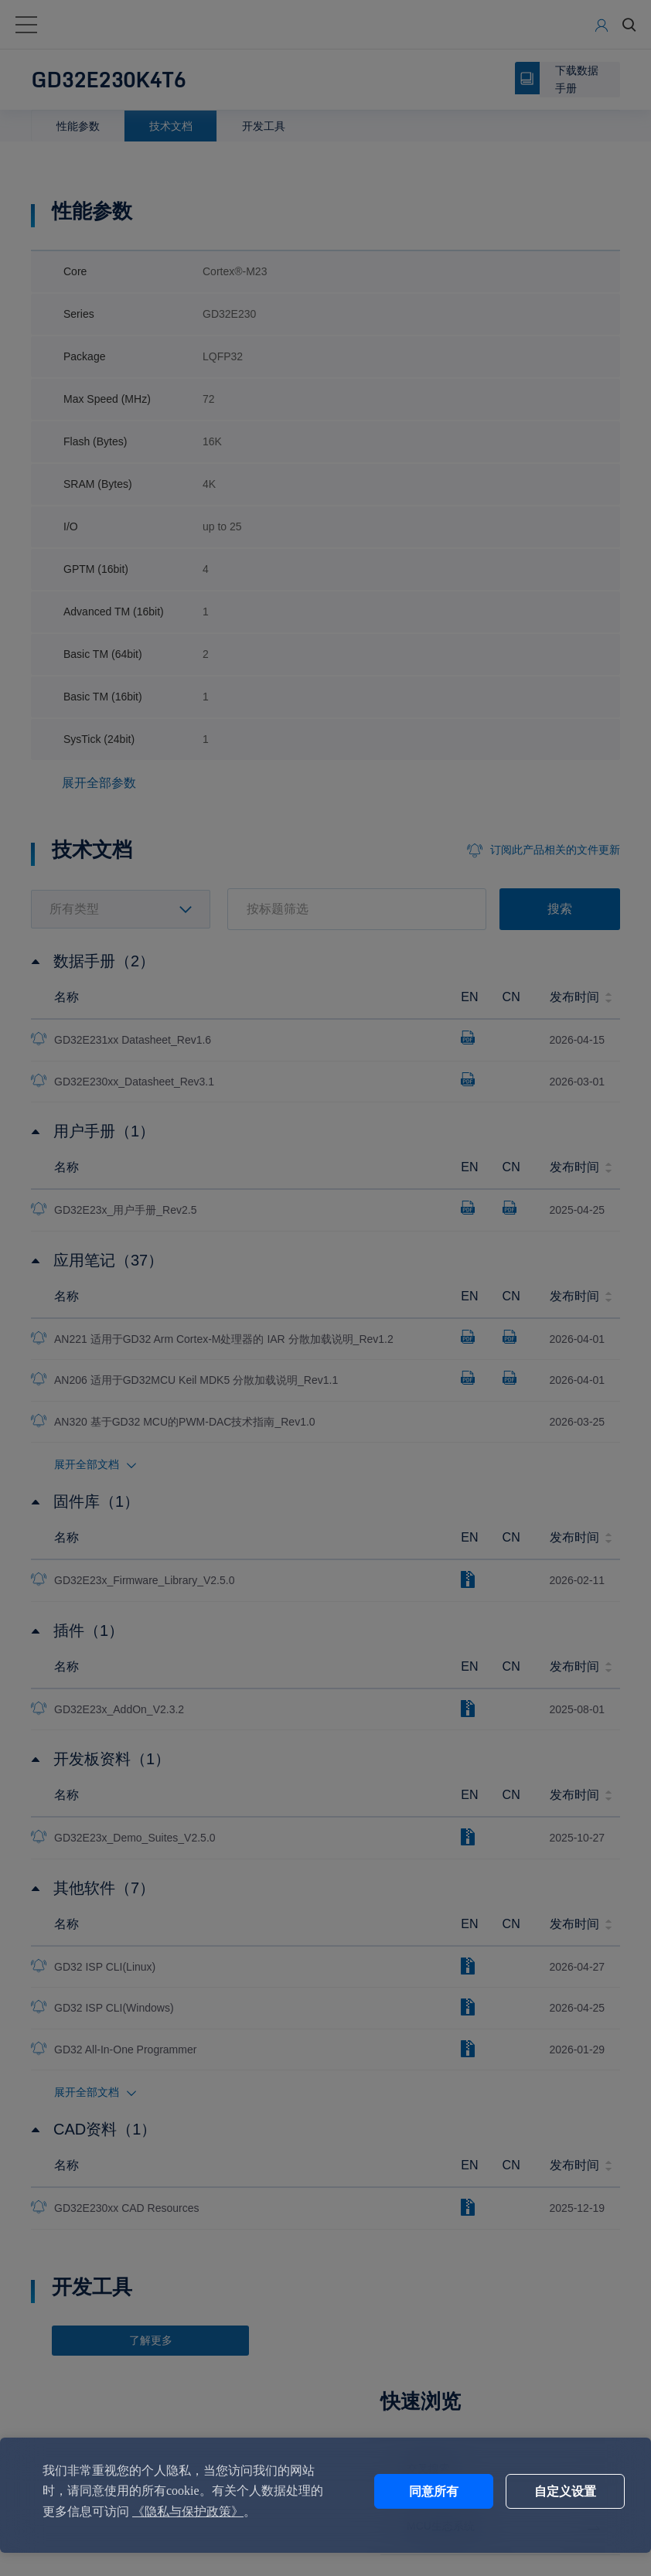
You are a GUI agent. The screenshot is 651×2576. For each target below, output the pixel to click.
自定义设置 (550, 2491)
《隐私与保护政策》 (212, 2511)
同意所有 (421, 2491)
